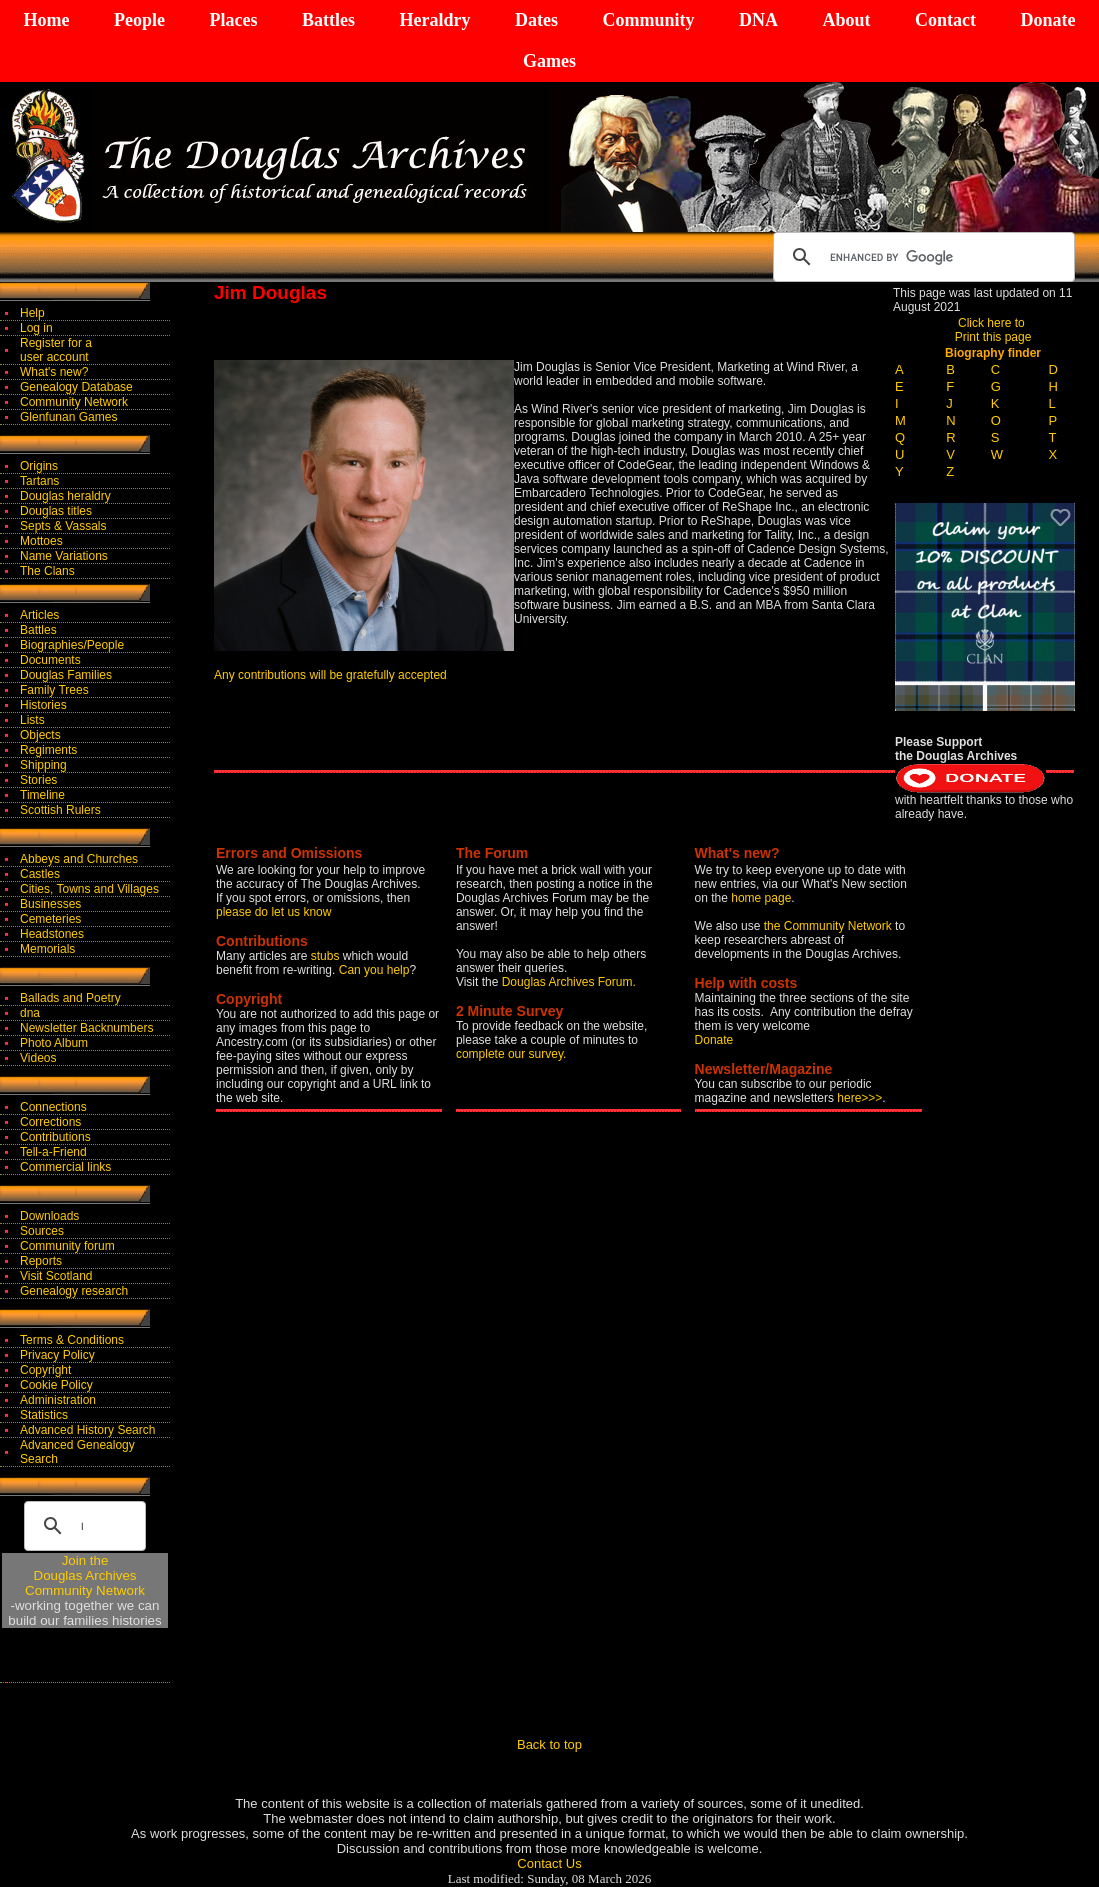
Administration (58, 1400)
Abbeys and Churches (79, 859)
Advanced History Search (87, 1430)
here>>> (859, 1098)
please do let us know (273, 912)
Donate (1047, 20)
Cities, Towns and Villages (89, 889)
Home (47, 20)
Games (549, 61)
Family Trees (54, 690)
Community (648, 20)
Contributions (55, 1137)
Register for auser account (56, 350)
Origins (39, 466)
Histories (43, 705)
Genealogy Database (76, 387)
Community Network (74, 402)
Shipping (43, 765)
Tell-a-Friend (53, 1152)
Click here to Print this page (993, 330)
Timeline (42, 795)
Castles (40, 874)
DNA (758, 20)
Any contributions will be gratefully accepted (330, 675)
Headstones (52, 934)
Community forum (67, 1246)
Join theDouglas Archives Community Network (85, 1575)
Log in (36, 328)
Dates (536, 20)
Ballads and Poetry (70, 998)
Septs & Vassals (63, 526)
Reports (41, 1261)
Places (233, 20)
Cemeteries (50, 919)
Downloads (49, 1216)
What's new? (54, 372)
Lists (32, 720)
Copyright (45, 1370)
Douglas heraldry (65, 496)
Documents (50, 660)
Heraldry (434, 20)
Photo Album (54, 1043)
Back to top (549, 1744)
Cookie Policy (56, 1385)
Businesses (50, 904)
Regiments (48, 750)
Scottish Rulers (60, 810)
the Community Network (829, 926)
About (846, 20)
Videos (38, 1058)
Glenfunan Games (68, 417)
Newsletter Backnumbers (86, 1028)
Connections (53, 1107)
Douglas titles (56, 511)
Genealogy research (74, 1291)
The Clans (47, 571)
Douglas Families (66, 675)
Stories (38, 780)
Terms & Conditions (72, 1340)
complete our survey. (511, 1054)
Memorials (47, 949)
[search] (921, 257)
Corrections (50, 1122)
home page (761, 898)
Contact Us (549, 1863)
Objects (40, 735)
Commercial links (65, 1167)
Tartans (39, 481)
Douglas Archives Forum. (569, 982)
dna (30, 1013)
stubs (327, 956)
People (139, 20)
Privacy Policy (57, 1355)
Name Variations (64, 556)
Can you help (374, 970)
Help (32, 313)
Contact (945, 20)
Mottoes (41, 541)
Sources (42, 1231)
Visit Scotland (56, 1276)
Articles (39, 615)
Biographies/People (72, 645)
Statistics (44, 1415)
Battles (328, 20)
